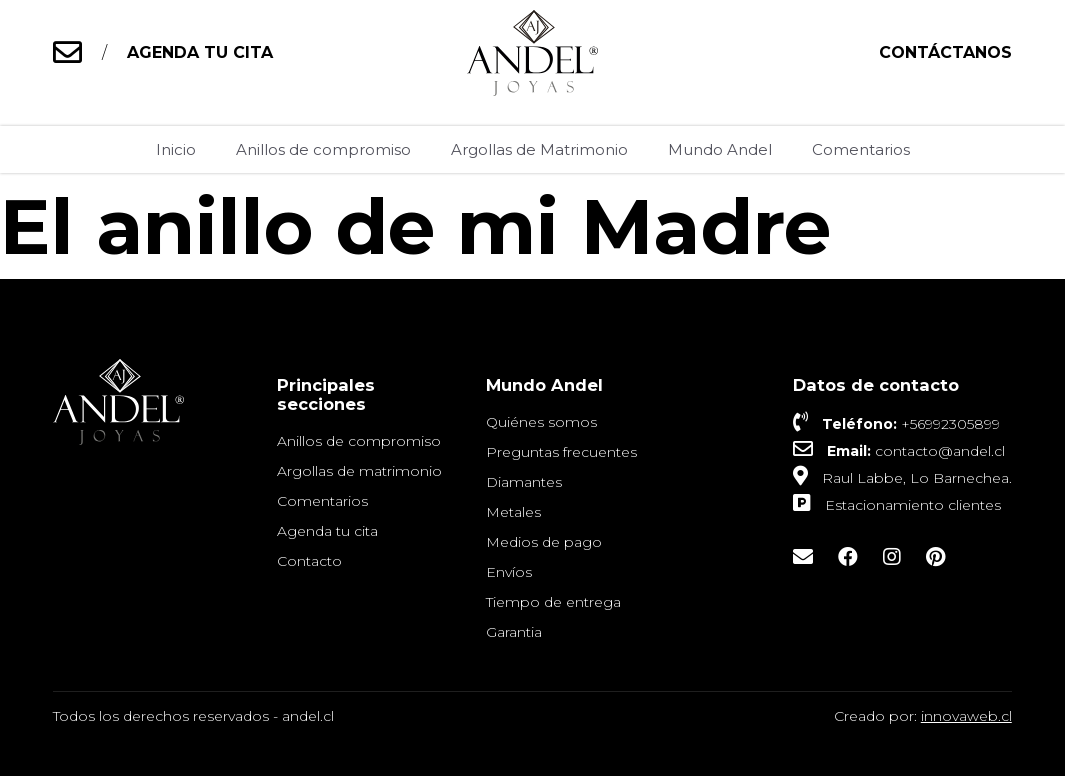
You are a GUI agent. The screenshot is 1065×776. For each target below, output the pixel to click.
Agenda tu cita (327, 531)
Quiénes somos (541, 422)
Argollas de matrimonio (359, 471)
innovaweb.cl (966, 716)
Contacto (309, 561)
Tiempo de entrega (553, 602)
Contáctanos (945, 52)
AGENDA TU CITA (200, 52)
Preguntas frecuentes (561, 452)
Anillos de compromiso (323, 149)
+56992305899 (950, 424)
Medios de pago (544, 542)
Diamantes (524, 482)
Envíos (509, 572)
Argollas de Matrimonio (539, 149)
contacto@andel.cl (940, 451)
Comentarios (861, 149)
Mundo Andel (720, 149)
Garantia (514, 632)
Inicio (176, 149)
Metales (513, 512)
